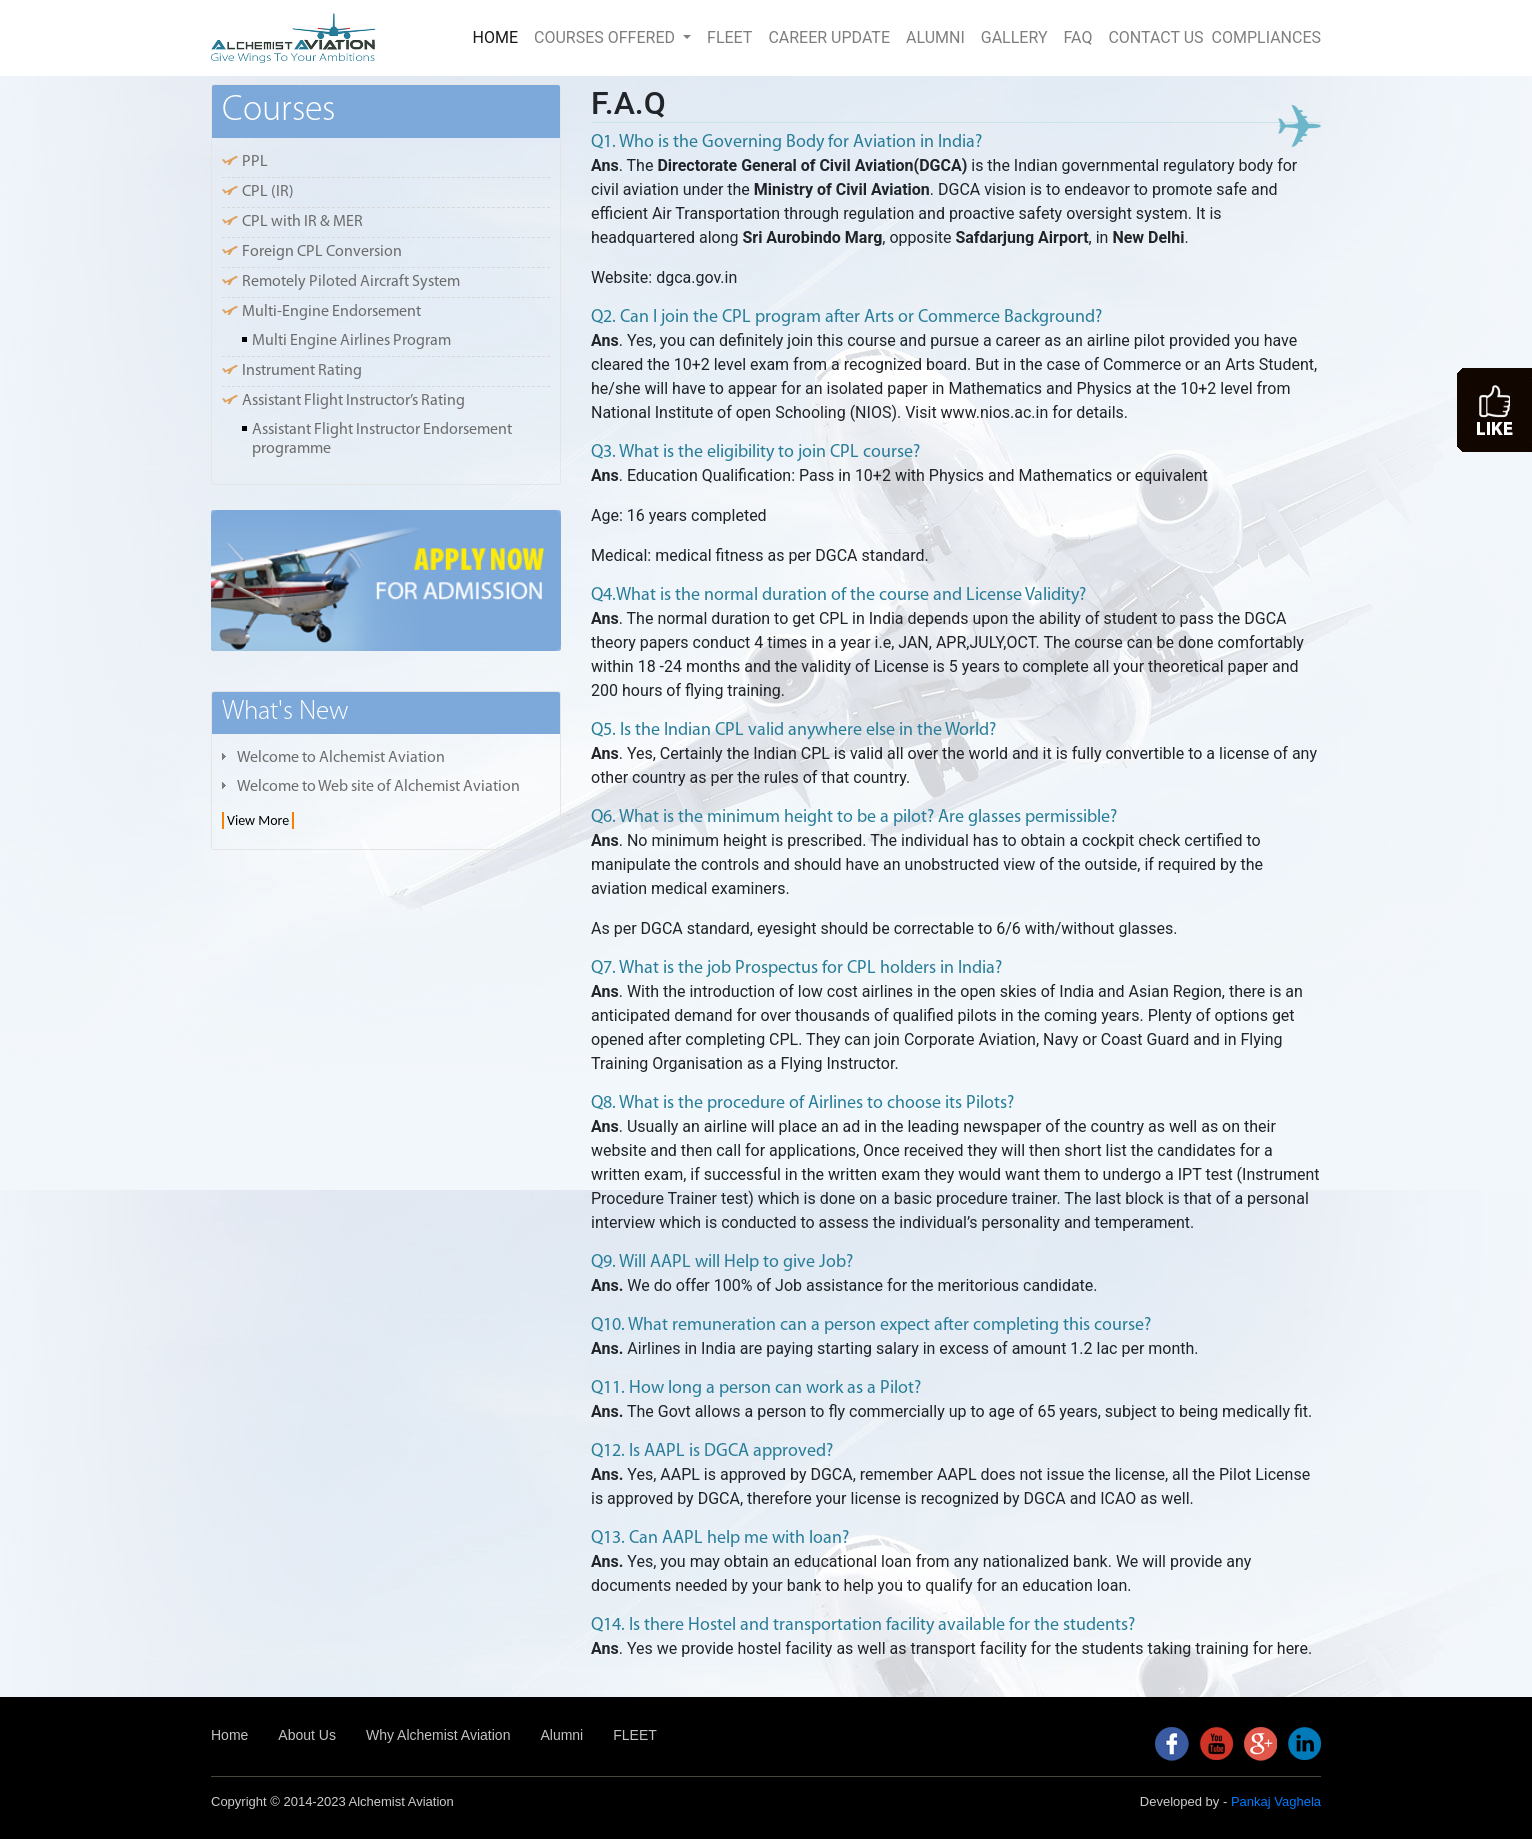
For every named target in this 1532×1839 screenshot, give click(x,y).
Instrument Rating (302, 371)
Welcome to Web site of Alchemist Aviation (378, 787)
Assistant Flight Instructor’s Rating (353, 401)
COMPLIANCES (1266, 37)
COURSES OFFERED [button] (606, 37)
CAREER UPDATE (829, 37)
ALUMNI (935, 37)
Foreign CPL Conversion (322, 252)
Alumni (561, 1735)
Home (229, 1735)
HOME (499, 36)
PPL (255, 162)
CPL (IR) (268, 192)
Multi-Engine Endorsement (331, 312)
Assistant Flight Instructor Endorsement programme (382, 439)
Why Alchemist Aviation (438, 1735)
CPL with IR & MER (302, 222)
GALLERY (1014, 37)
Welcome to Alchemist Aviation (341, 758)
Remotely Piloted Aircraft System (351, 282)
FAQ (1078, 37)
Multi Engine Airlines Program (351, 341)
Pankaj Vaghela (1276, 1801)
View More (258, 820)
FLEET (729, 37)
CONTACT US (1155, 37)
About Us (307, 1735)
